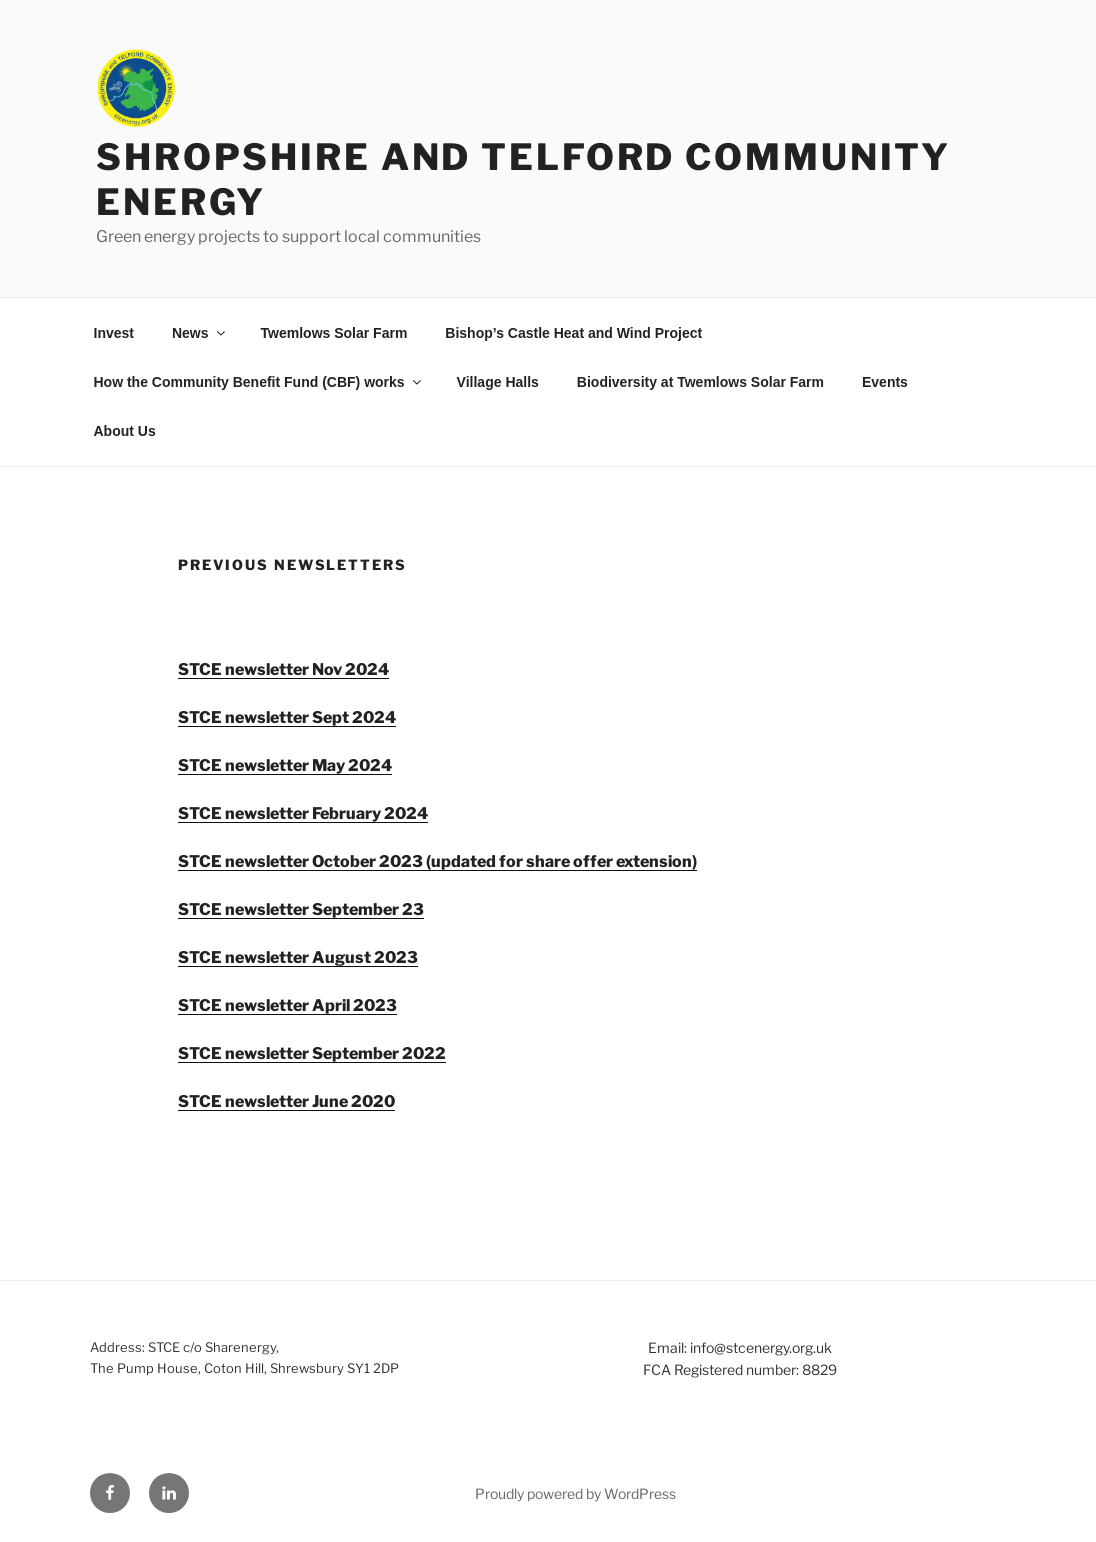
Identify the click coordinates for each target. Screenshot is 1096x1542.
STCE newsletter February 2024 (303, 813)
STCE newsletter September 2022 (312, 1053)
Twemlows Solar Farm (334, 333)
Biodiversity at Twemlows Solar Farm (700, 382)
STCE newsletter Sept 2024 (287, 717)
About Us (125, 431)
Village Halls (498, 382)
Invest (114, 333)
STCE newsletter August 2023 (298, 957)
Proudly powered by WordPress (575, 1493)
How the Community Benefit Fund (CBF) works (259, 382)
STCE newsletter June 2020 (286, 1101)
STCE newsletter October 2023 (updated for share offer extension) (437, 861)
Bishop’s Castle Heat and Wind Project (573, 333)
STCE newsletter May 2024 (285, 765)
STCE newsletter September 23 (301, 909)
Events (885, 382)
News (200, 333)
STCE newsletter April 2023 (287, 1005)
